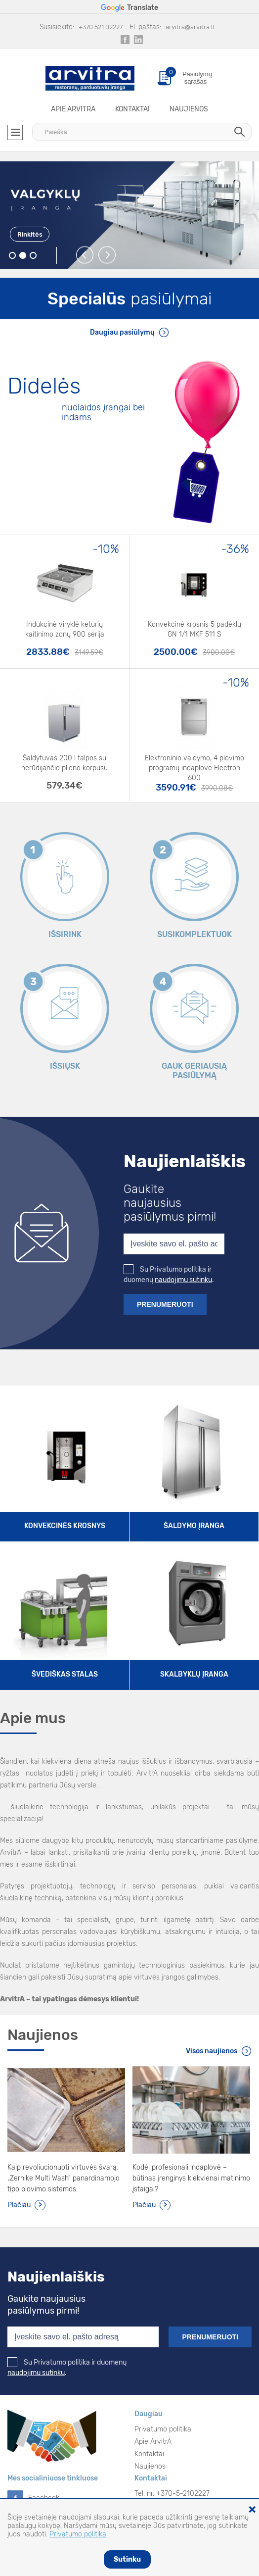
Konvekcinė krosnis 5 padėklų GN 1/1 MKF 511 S (194, 629)
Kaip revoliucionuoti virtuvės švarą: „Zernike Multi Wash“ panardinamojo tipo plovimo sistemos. (63, 2178)
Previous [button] (85, 255)
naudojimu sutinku (183, 1280)
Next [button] (107, 255)
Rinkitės (30, 234)
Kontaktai (132, 109)
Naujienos (189, 109)
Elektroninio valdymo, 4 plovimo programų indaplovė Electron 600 (194, 764)
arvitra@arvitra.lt (190, 27)
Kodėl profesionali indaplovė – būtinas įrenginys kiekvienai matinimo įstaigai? (191, 2178)
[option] (129, 215)
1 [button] (12, 255)
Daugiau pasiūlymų (122, 332)
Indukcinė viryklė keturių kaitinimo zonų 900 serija (64, 629)
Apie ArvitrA (73, 109)
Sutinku (127, 2559)
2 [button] (23, 255)
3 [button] (33, 255)
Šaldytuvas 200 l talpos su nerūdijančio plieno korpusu (64, 763)
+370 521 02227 (101, 27)
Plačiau (19, 2205)
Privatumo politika (162, 2429)
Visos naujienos (211, 2051)
